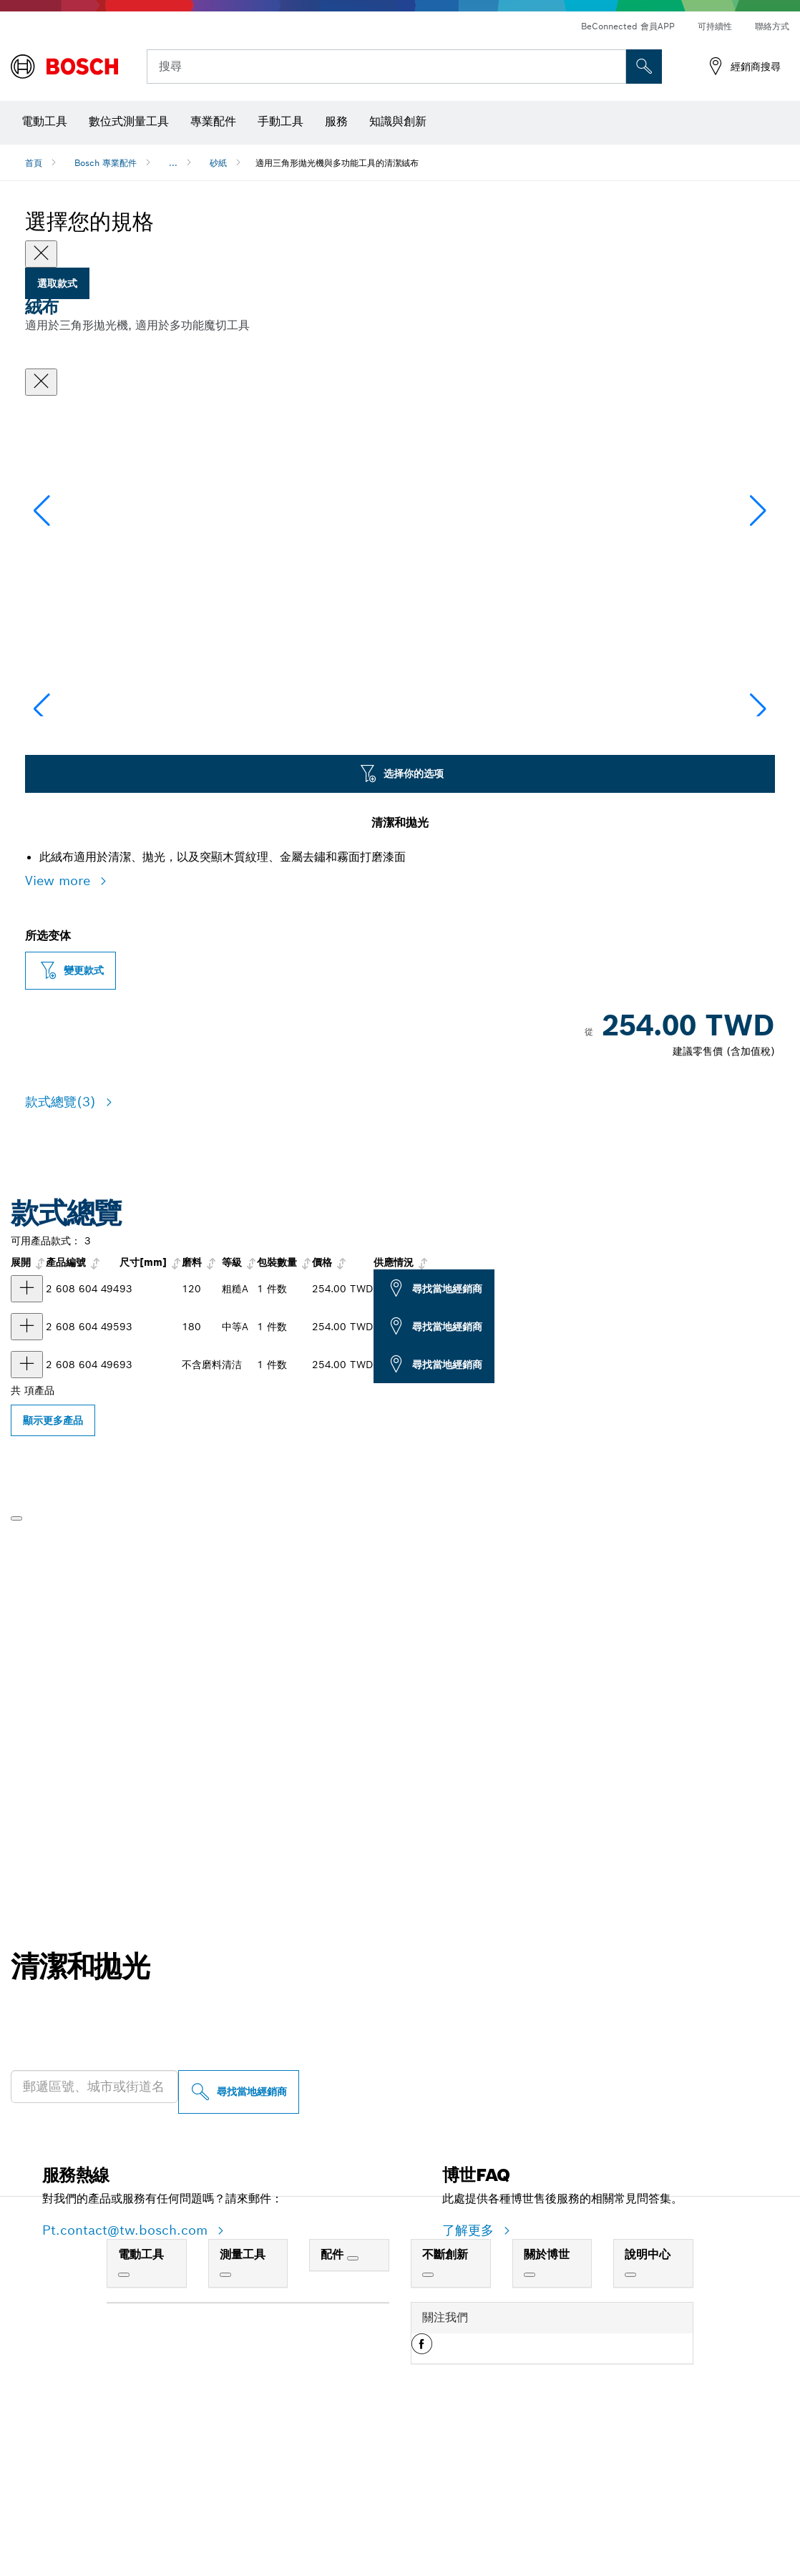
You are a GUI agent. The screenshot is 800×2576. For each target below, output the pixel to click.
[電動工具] (124, 2418)
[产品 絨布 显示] (27, 1431)
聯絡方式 (772, 26)
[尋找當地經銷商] (238, 2235)
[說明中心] (630, 2418)
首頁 (33, 162)
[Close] (41, 254)
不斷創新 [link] (445, 2397)
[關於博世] (529, 2418)
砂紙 (218, 162)
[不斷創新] (428, 2418)
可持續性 (715, 26)
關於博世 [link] (547, 2397)
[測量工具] (225, 2418)
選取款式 (57, 283)
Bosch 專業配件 (105, 162)
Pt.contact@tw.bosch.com (127, 2373)
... (173, 162)
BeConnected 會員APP (628, 26)
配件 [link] (334, 2397)
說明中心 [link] (647, 2397)
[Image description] (70, 812)
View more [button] (59, 1023)
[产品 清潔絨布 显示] (27, 1507)
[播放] (16, 1661)
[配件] (352, 2401)
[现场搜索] (644, 66)
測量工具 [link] (242, 2397)
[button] (758, 580)
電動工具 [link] (141, 2397)
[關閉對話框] (41, 382)
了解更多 (470, 2373)
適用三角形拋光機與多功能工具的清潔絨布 (337, 162)
